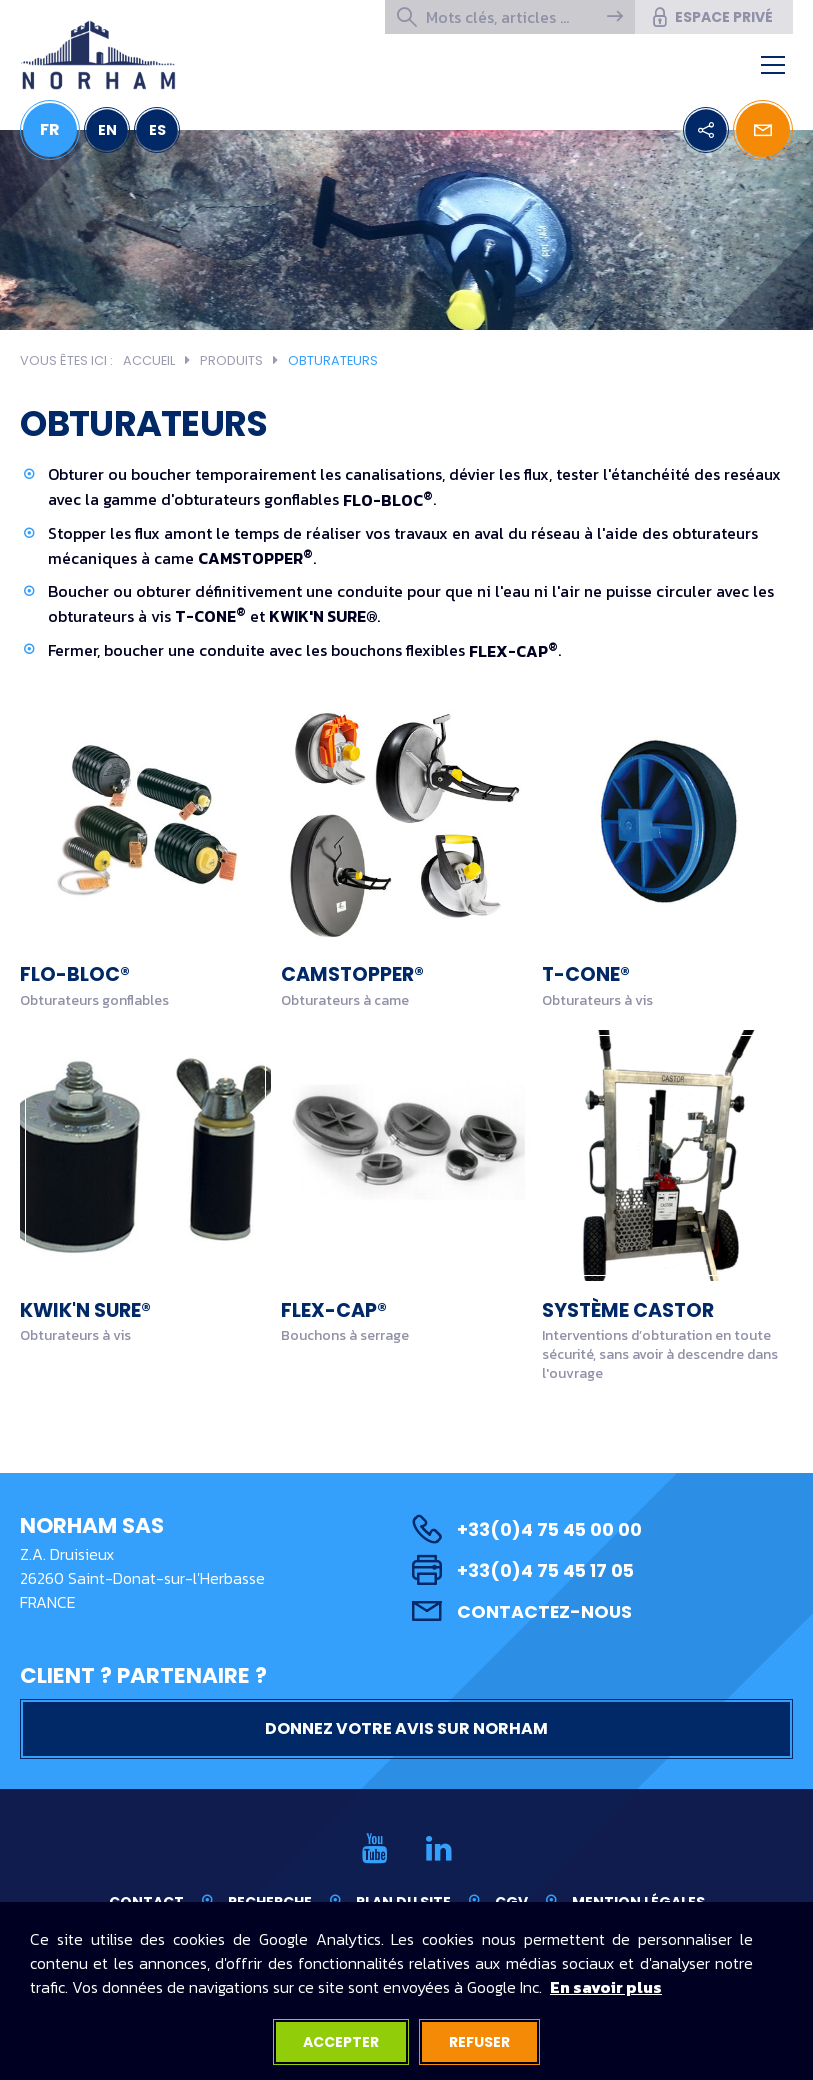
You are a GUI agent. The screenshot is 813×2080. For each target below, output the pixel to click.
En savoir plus (606, 1987)
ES (157, 130)
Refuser (479, 2042)
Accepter (341, 2042)
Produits (231, 360)
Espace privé (711, 17)
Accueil (149, 360)
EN (107, 130)
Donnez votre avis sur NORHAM (406, 1728)
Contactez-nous (522, 1611)
